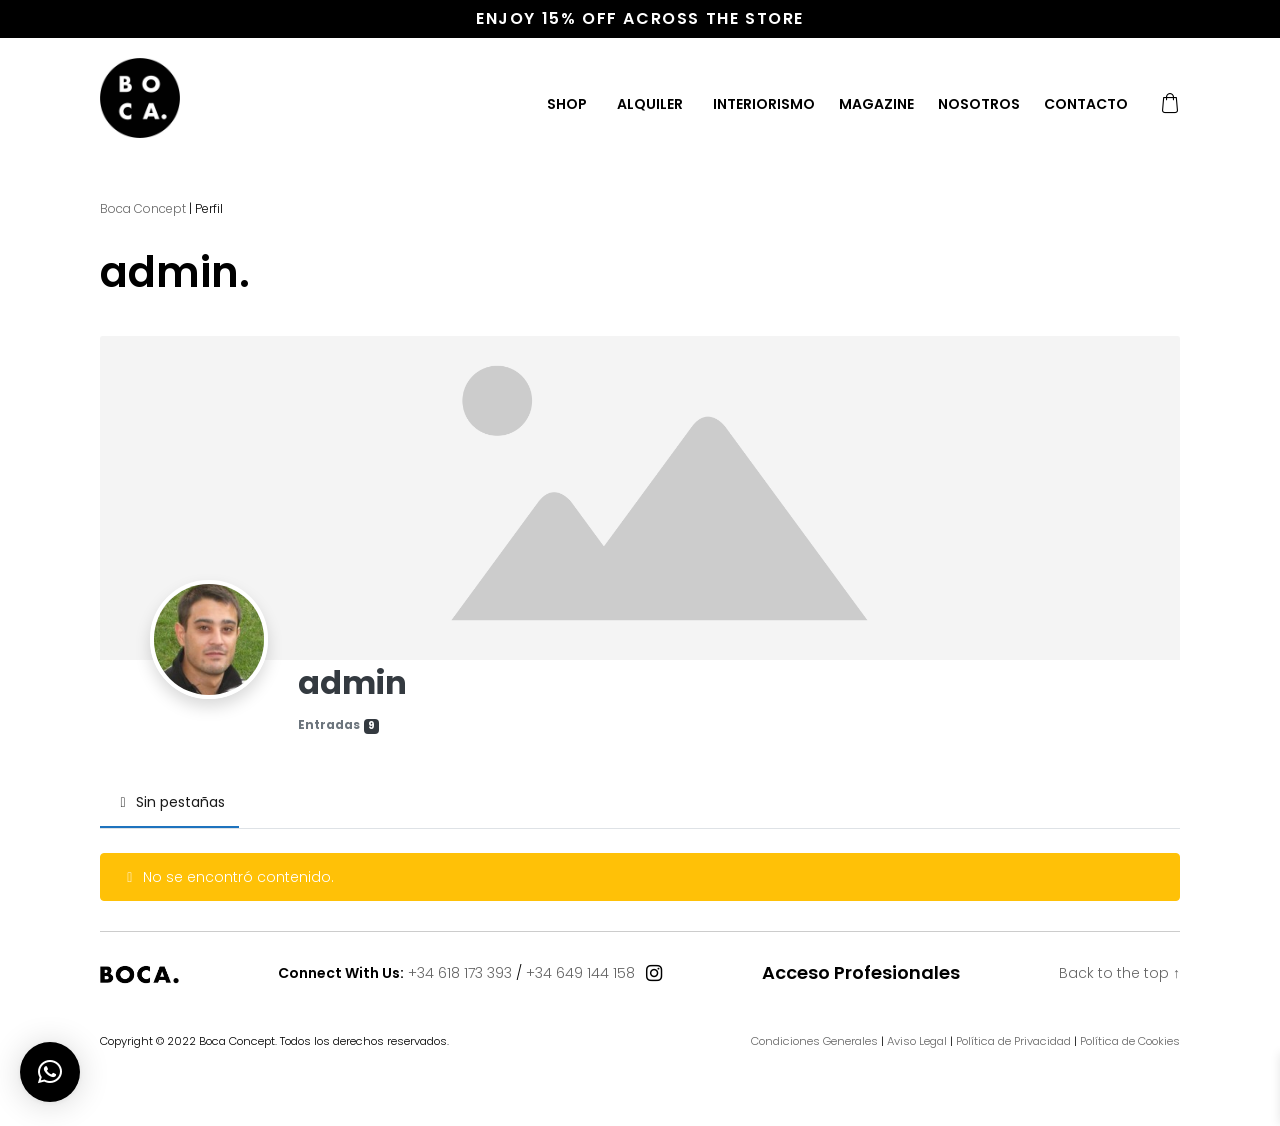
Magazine (876, 104)
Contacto (1086, 104)
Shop (567, 104)
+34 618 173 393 (460, 973)
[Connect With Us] (654, 974)
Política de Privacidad (1013, 1041)
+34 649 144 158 (580, 973)
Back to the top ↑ (1119, 973)
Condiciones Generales (814, 1041)
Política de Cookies (1130, 1041)
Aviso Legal (917, 1041)
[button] (50, 1072)
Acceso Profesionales (861, 973)
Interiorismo (764, 104)
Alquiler (650, 104)
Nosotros (979, 104)
